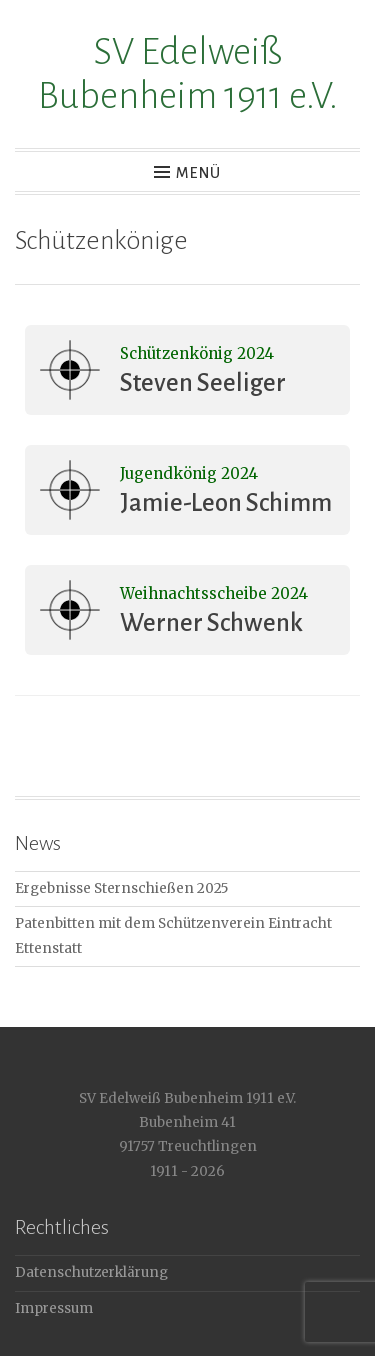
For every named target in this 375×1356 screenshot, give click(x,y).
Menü (198, 173)
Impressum (54, 1308)
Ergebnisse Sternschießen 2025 (121, 888)
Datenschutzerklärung (91, 1272)
